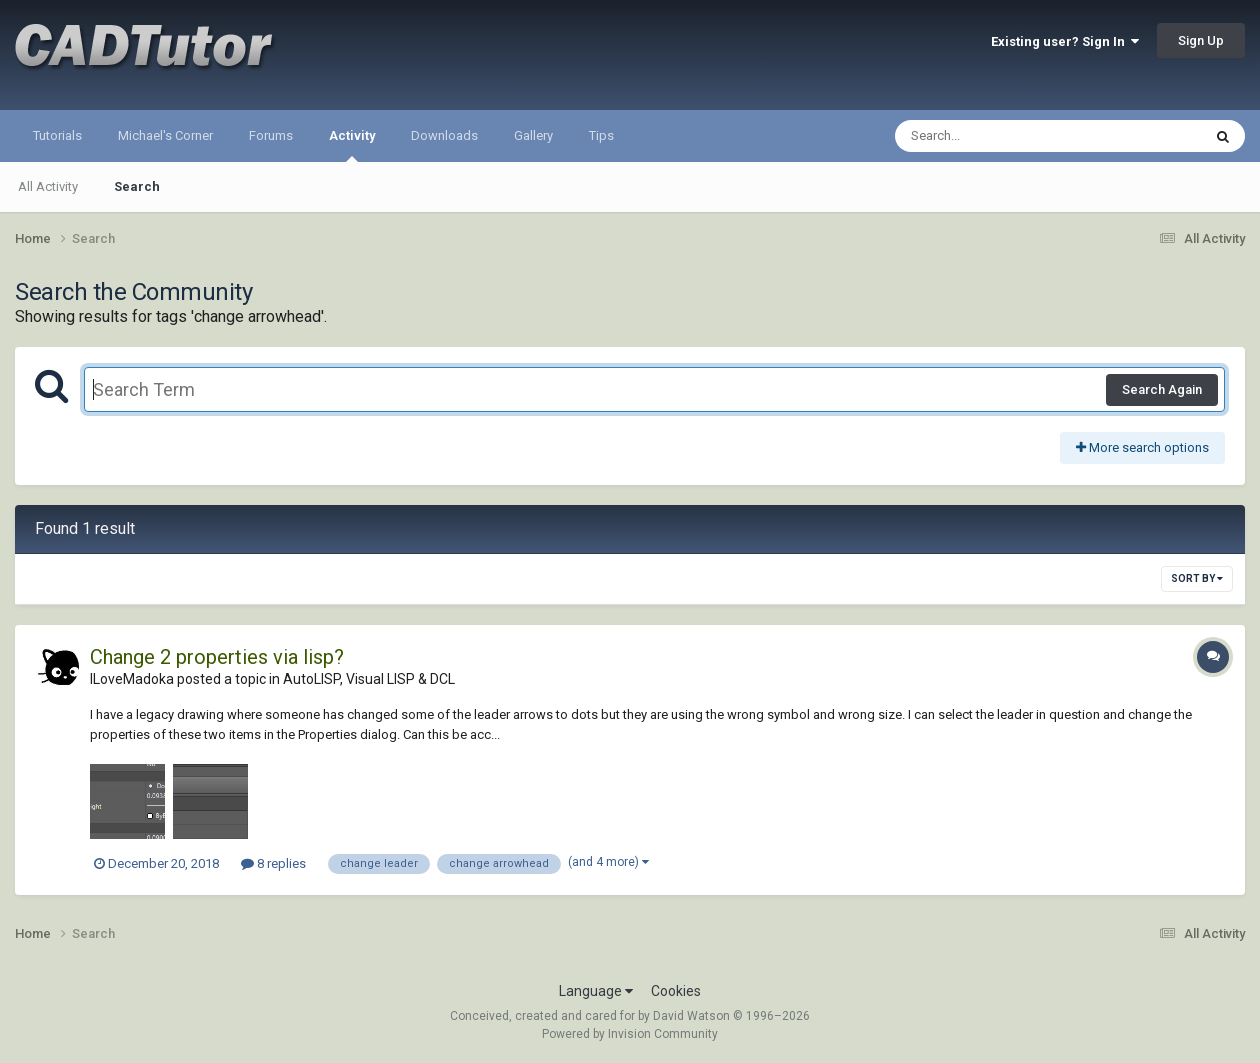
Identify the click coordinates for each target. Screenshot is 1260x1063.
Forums (271, 135)
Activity (352, 145)
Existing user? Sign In (1065, 41)
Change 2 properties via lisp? (217, 657)
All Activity (48, 186)
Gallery (533, 135)
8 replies (273, 863)
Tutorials (57, 135)
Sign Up (1201, 40)
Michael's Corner (165, 135)
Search (137, 186)
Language (596, 991)
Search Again (1162, 389)
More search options (1142, 447)
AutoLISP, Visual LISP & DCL (369, 679)
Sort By (1197, 578)
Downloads (444, 135)
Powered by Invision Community (630, 1034)
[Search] (996, 136)
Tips (601, 135)
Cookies (676, 991)
